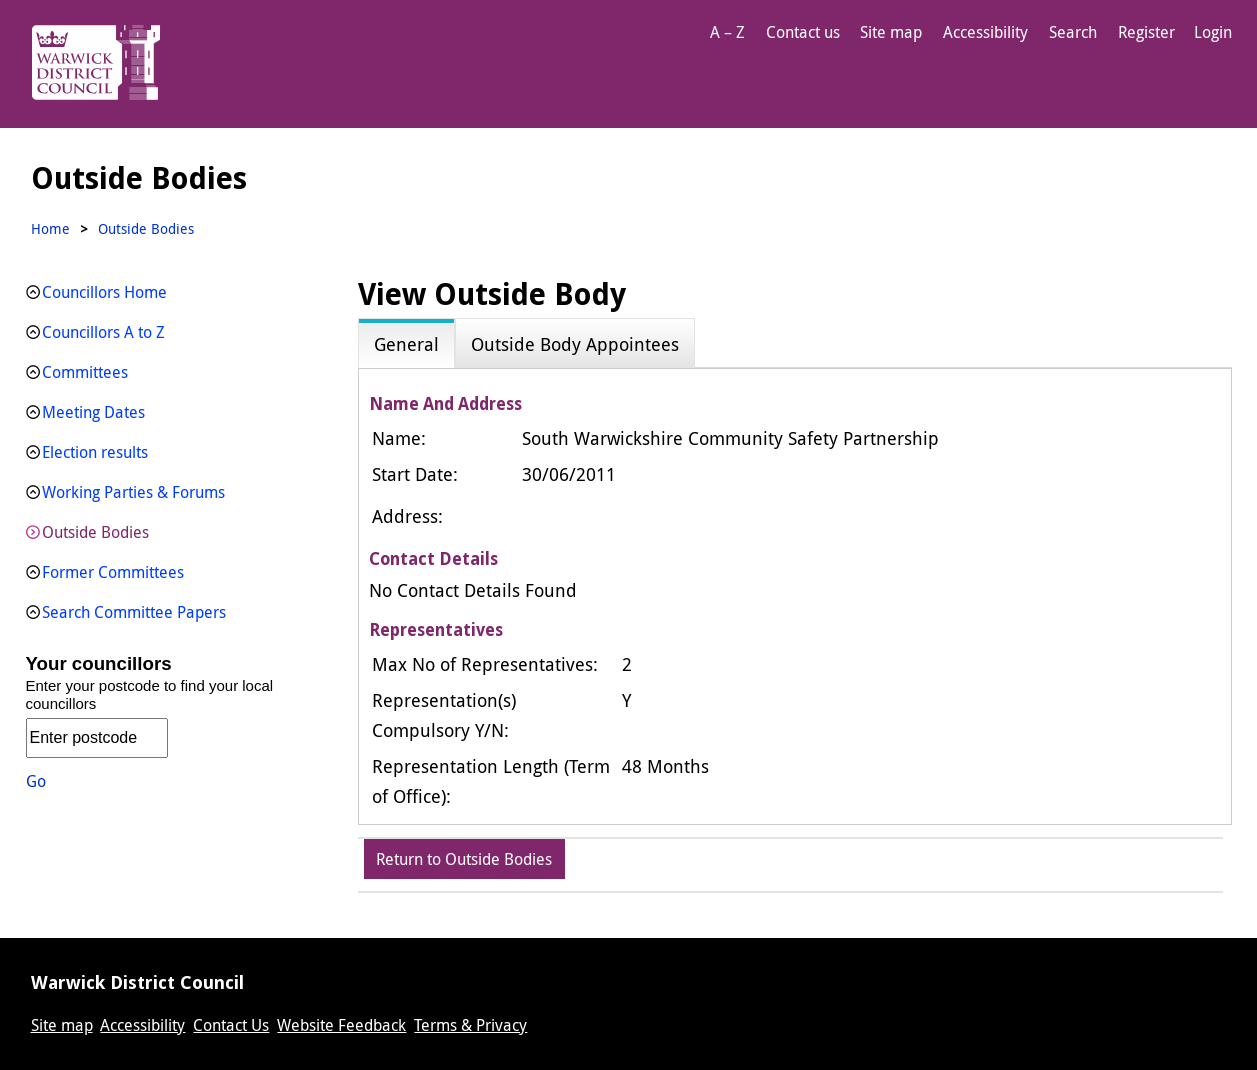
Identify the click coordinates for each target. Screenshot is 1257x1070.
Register (1146, 32)
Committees (85, 372)
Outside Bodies (95, 532)
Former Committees (113, 572)
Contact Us (231, 1025)
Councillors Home (104, 292)
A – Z (727, 32)
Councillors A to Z (103, 332)
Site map (891, 32)
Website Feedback (341, 1025)
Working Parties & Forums (133, 492)
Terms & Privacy (470, 1025)
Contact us (803, 32)
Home (50, 228)
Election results (95, 452)
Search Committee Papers (134, 612)
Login (1213, 32)
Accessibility (985, 32)
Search (1073, 32)
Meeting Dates (93, 412)
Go (36, 781)
